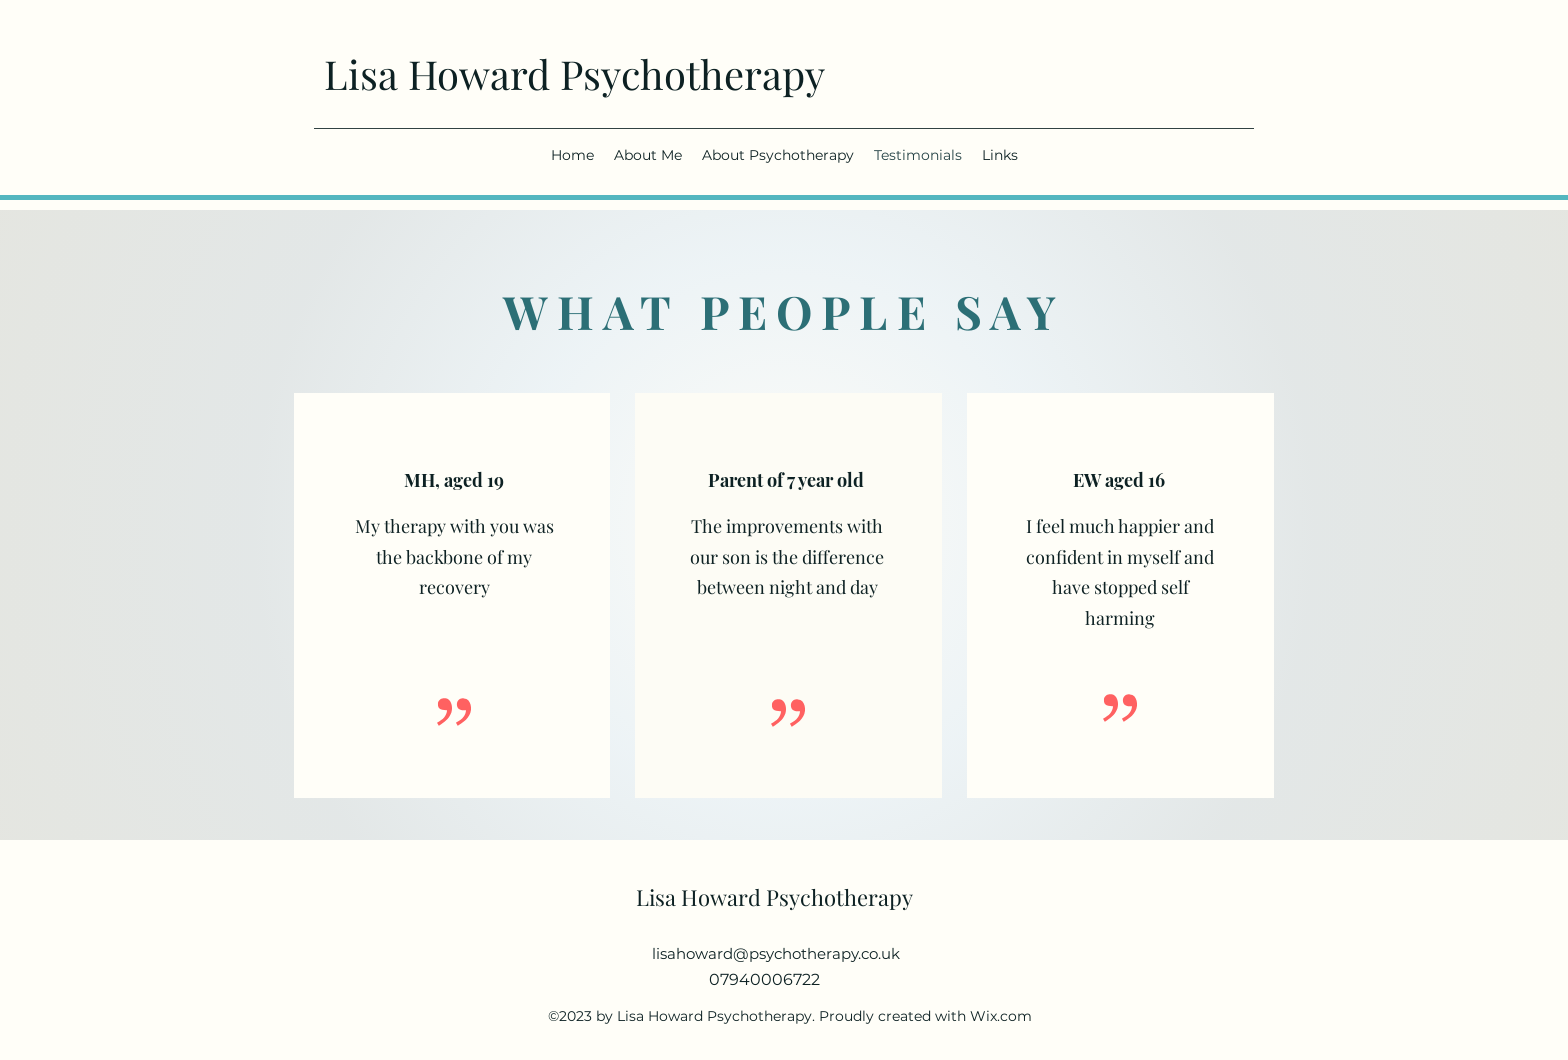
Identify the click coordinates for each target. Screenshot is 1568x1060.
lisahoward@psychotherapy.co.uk (776, 953)
